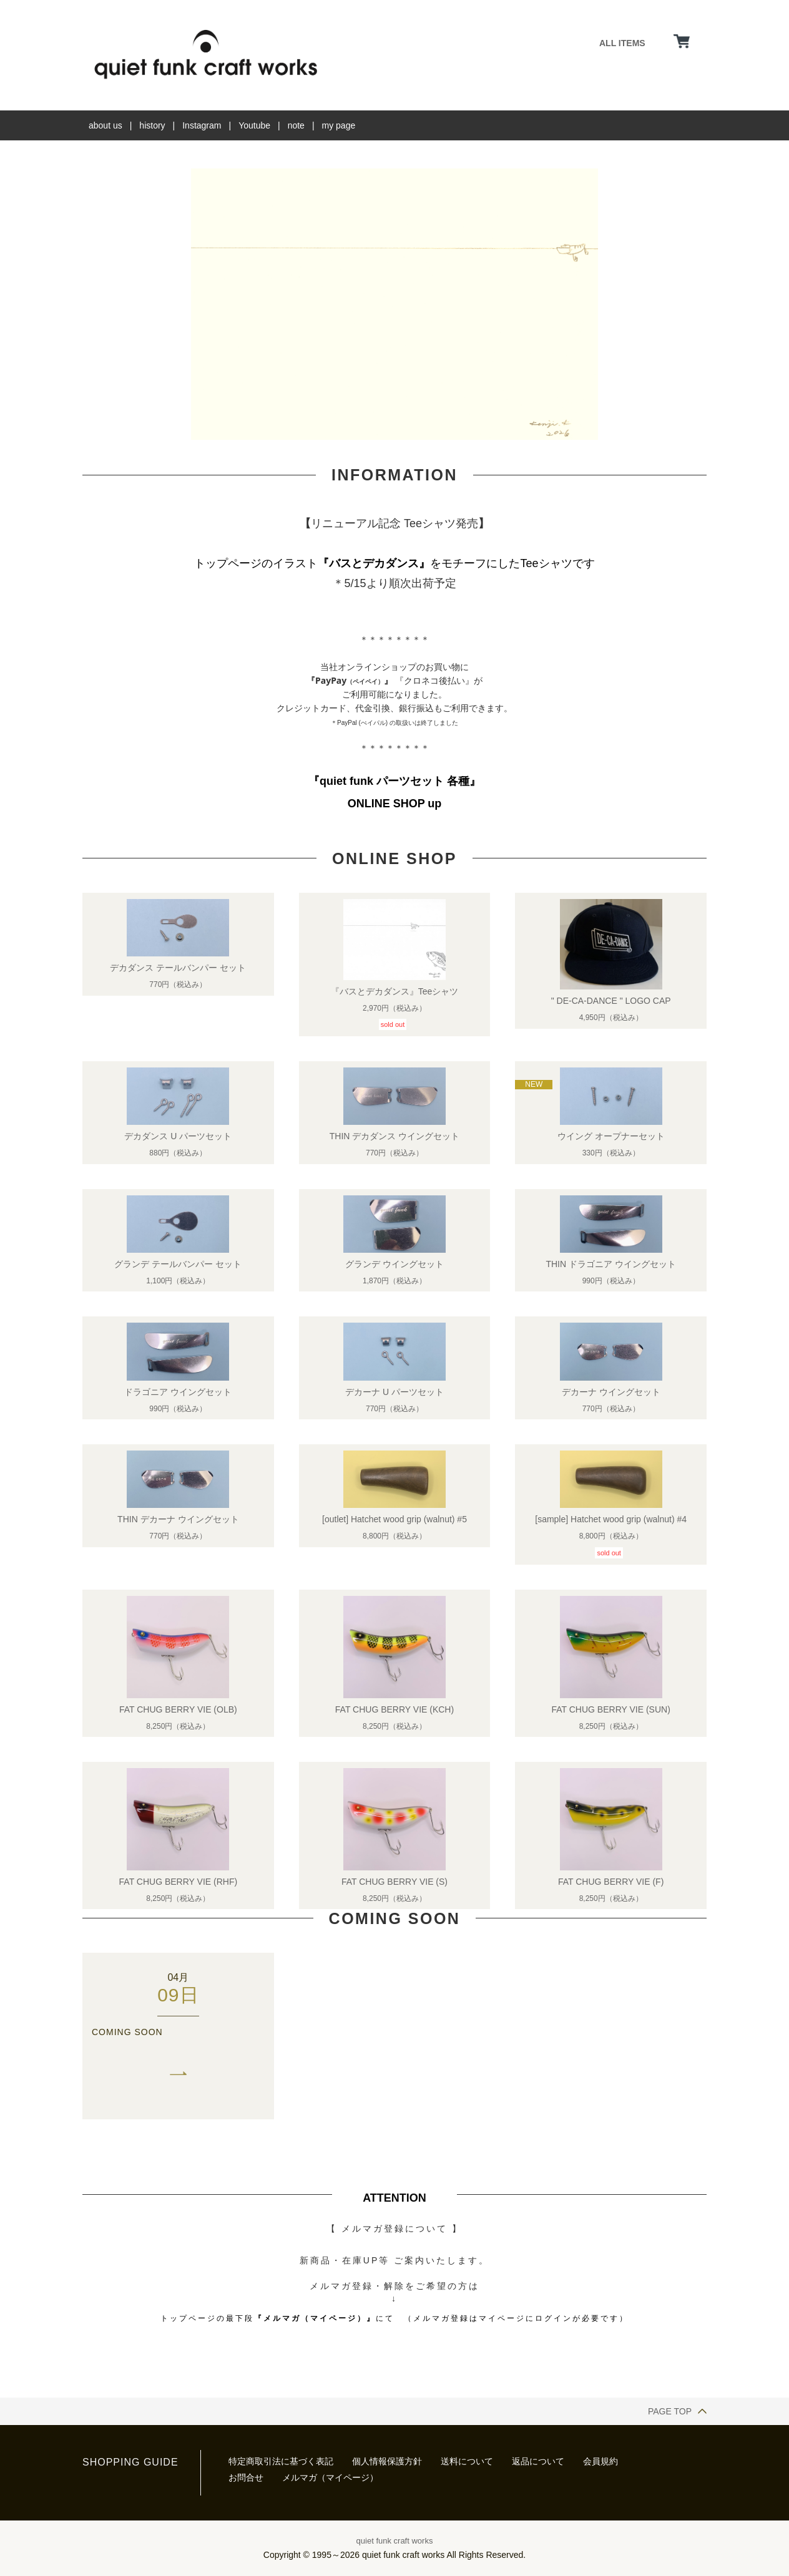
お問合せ (245, 2477)
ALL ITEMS (622, 43)
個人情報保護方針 (387, 2461)
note (296, 125)
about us (105, 125)
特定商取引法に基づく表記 (280, 2461)
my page (339, 125)
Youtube (254, 125)
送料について (467, 2461)
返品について (538, 2461)
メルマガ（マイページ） (330, 2477)
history (152, 125)
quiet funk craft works (394, 2540)
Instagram (201, 125)
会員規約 (600, 2461)
